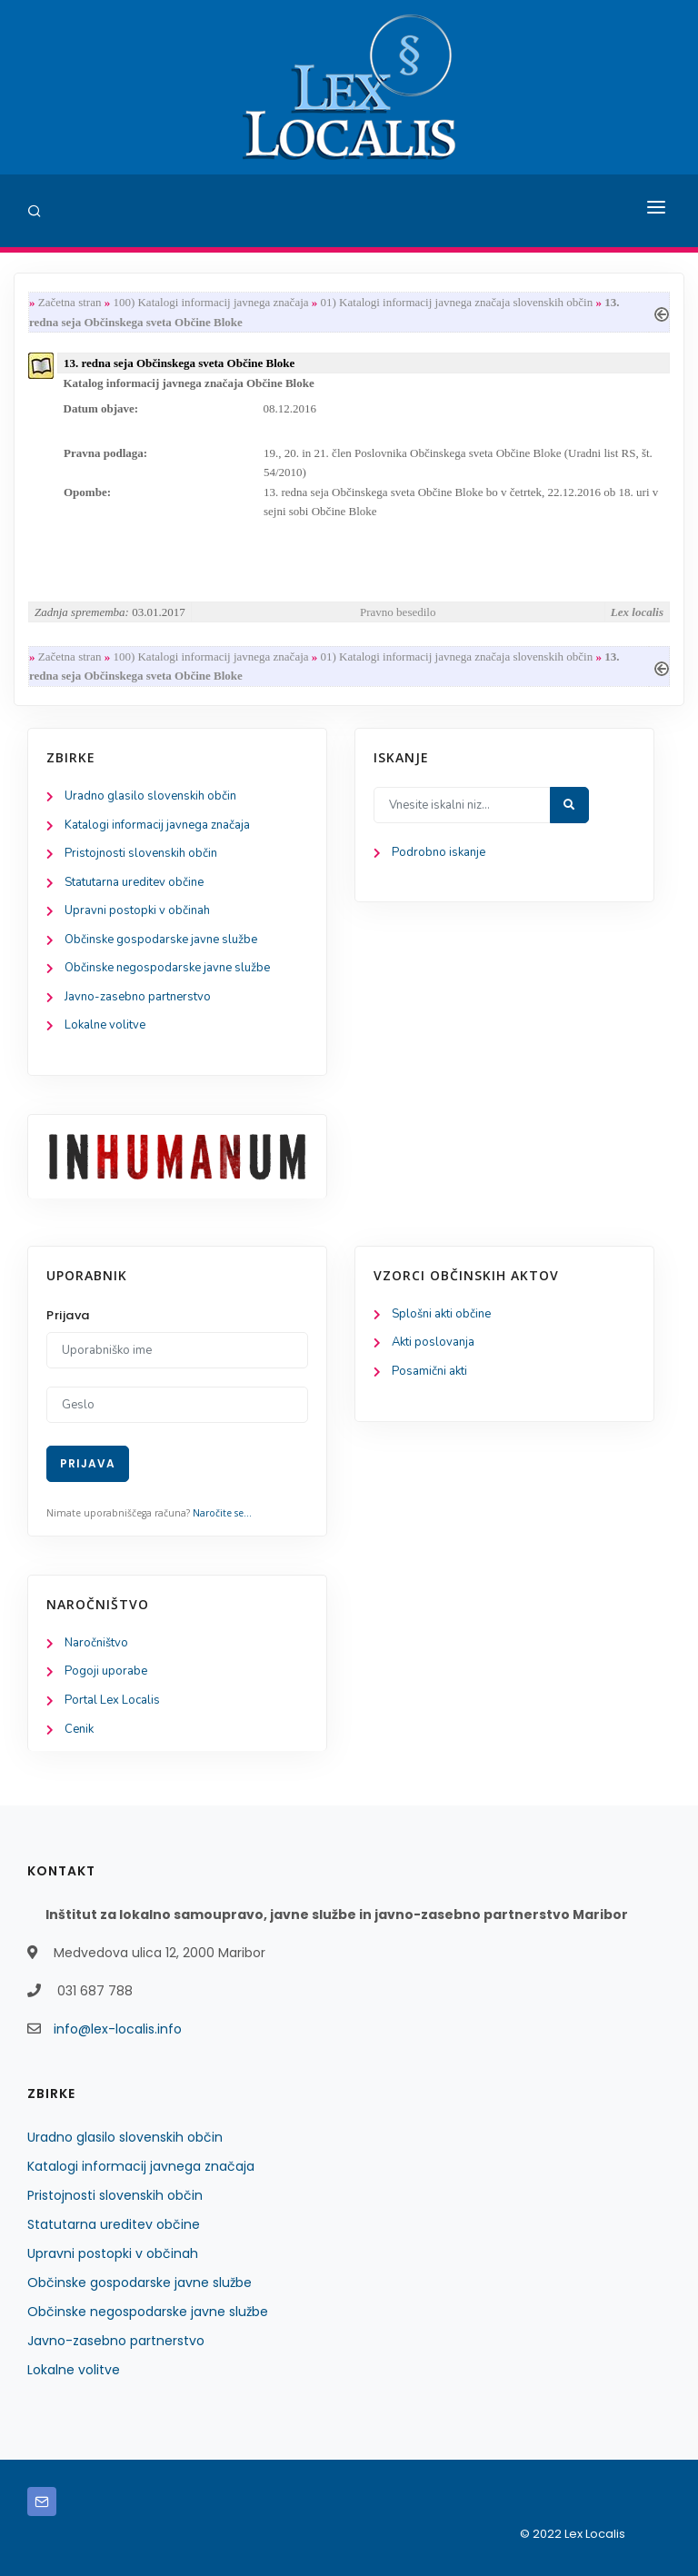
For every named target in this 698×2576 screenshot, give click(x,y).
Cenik (79, 1729)
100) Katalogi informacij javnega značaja (210, 302)
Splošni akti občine (441, 1314)
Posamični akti (429, 1371)
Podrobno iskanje (438, 852)
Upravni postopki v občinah (137, 910)
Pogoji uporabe (106, 1671)
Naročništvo (96, 1643)
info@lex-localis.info (118, 2029)
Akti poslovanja (433, 1342)
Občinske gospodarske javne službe (161, 939)
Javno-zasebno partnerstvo (138, 997)
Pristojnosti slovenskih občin (141, 853)
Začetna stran (70, 302)
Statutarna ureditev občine (134, 882)
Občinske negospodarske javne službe (167, 968)
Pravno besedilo (397, 612)
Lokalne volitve (105, 1025)
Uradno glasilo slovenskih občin (150, 796)
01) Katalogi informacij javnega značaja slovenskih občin (457, 302)
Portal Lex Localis (112, 1700)
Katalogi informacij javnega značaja (157, 825)
